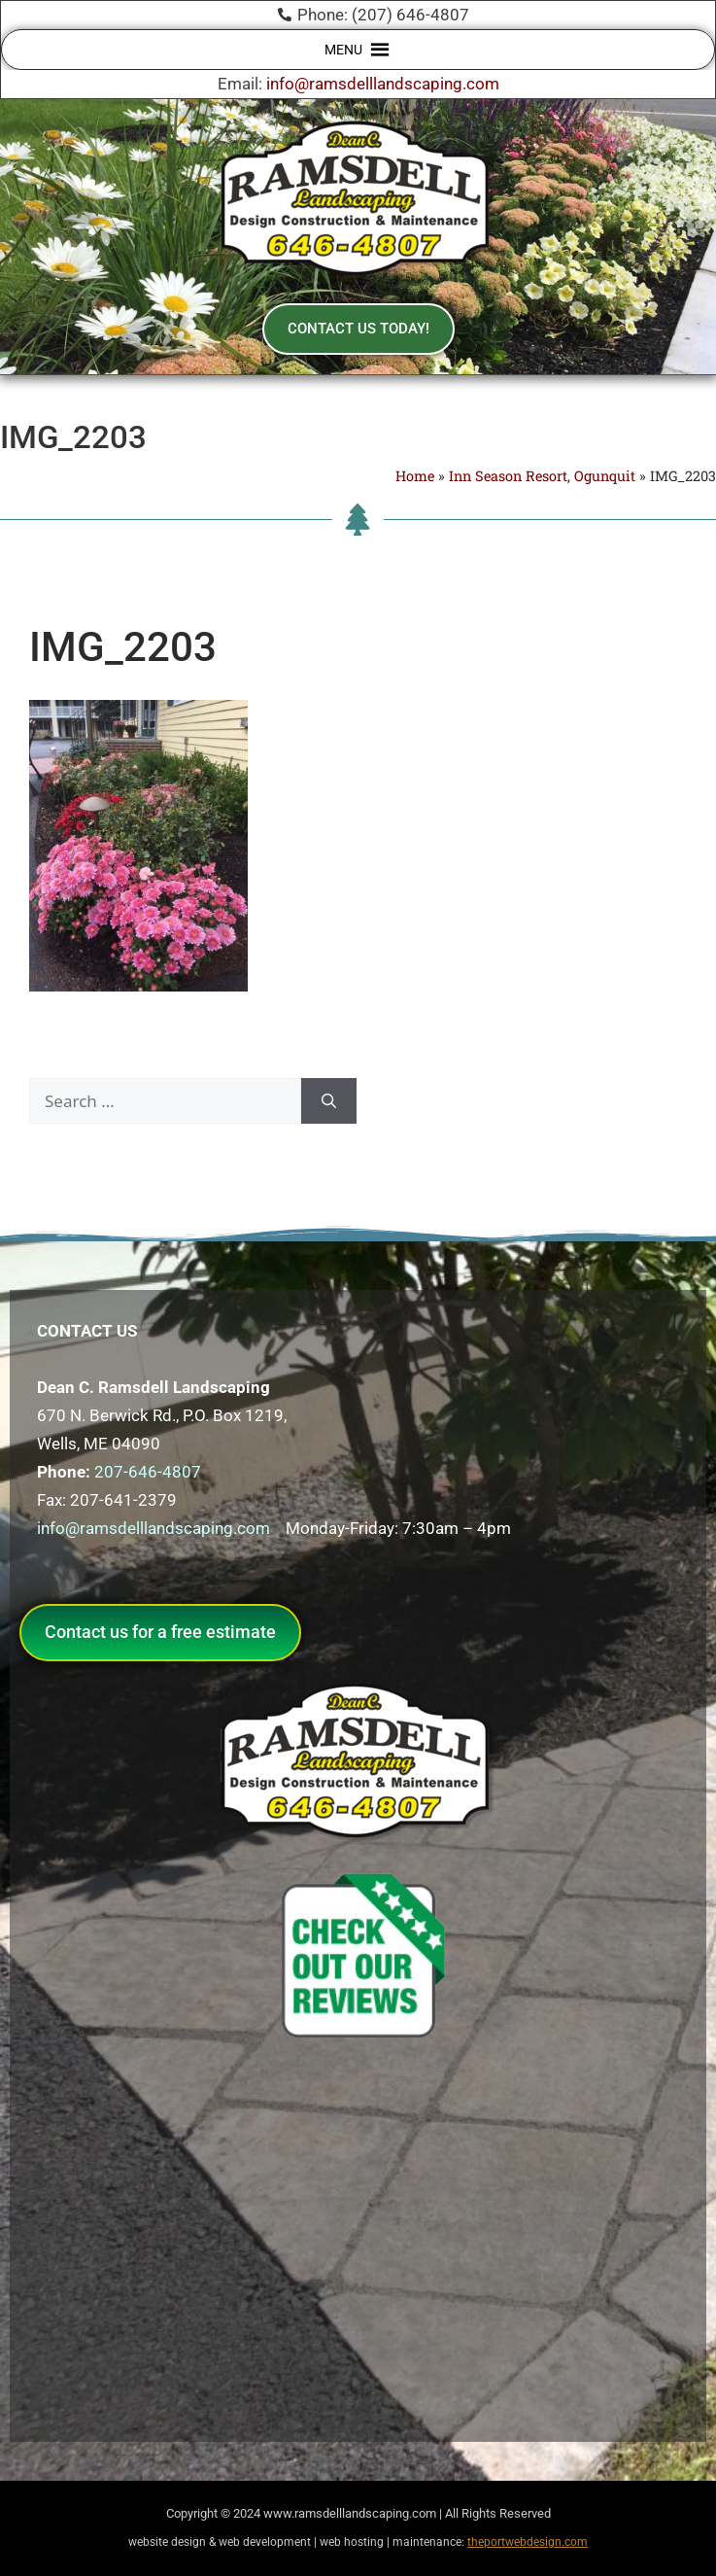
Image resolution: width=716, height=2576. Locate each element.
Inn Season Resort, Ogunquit (542, 476)
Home (414, 476)
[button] (343, 49)
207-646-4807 (147, 1471)
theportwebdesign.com (527, 2542)
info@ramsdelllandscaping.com (382, 83)
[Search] (329, 1101)
